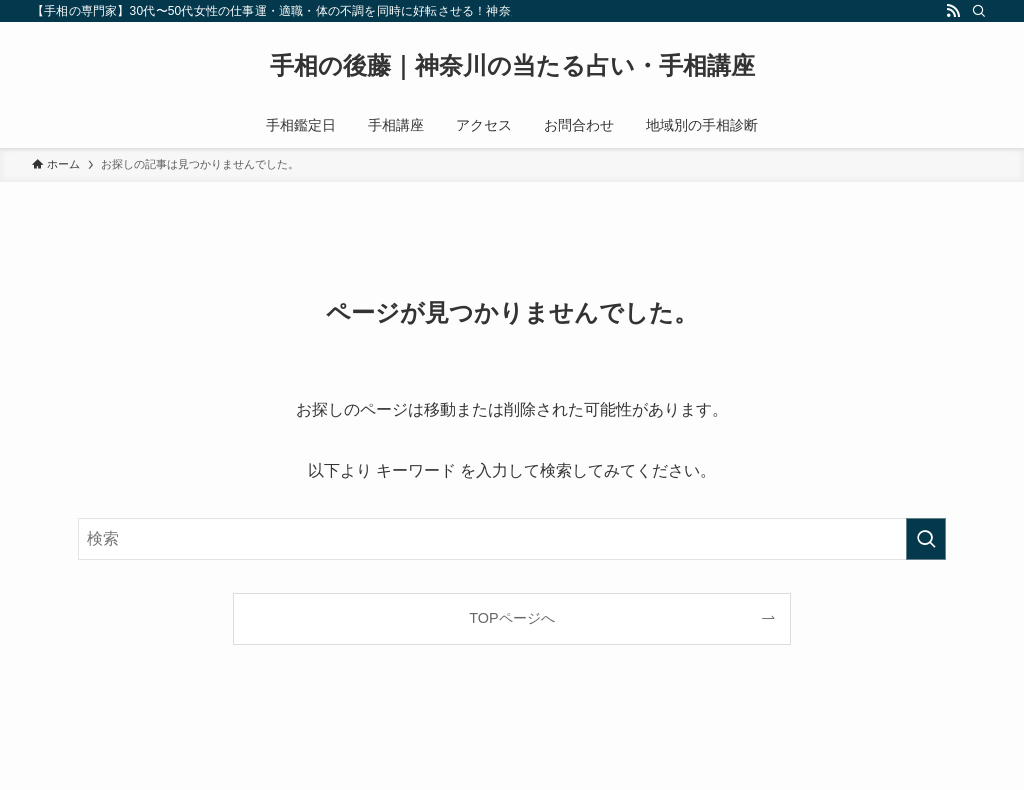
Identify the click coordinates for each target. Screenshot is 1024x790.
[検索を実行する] (926, 539)
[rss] (953, 11)
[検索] (979, 11)
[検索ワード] (512, 539)
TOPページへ (511, 618)
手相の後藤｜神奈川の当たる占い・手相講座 (512, 66)
